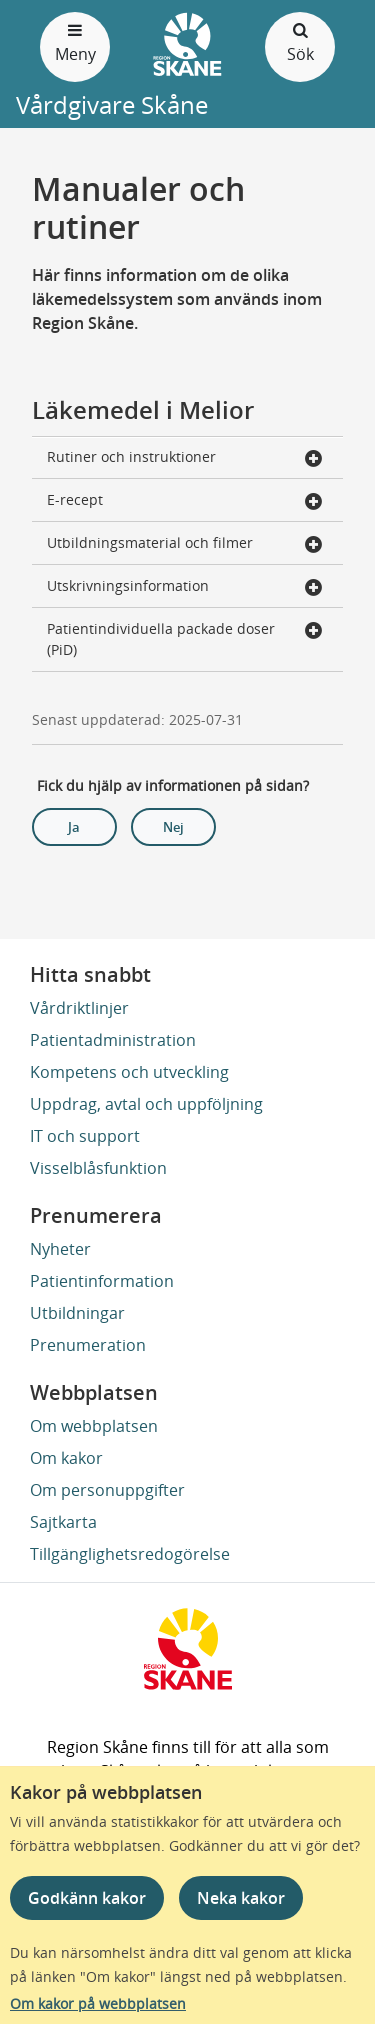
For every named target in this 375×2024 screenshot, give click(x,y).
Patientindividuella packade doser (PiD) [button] (185, 639)
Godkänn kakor (87, 1898)
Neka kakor (241, 1898)
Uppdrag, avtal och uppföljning (146, 1104)
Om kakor (66, 1458)
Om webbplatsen (94, 1426)
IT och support (85, 1136)
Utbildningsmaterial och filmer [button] (185, 544)
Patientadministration (113, 1040)
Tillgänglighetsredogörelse (130, 1554)
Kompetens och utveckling (129, 1072)
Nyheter (60, 1249)
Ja (74, 827)
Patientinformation (102, 1281)
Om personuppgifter (107, 1490)
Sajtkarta (63, 1522)
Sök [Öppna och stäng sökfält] (300, 41)
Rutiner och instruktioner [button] (185, 458)
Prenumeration (88, 1345)
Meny (75, 41)
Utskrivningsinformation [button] (185, 587)
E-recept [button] (185, 501)
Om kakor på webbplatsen (98, 2003)
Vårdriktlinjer (79, 1008)
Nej (173, 827)
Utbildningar (77, 1313)
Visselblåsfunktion (98, 1168)
